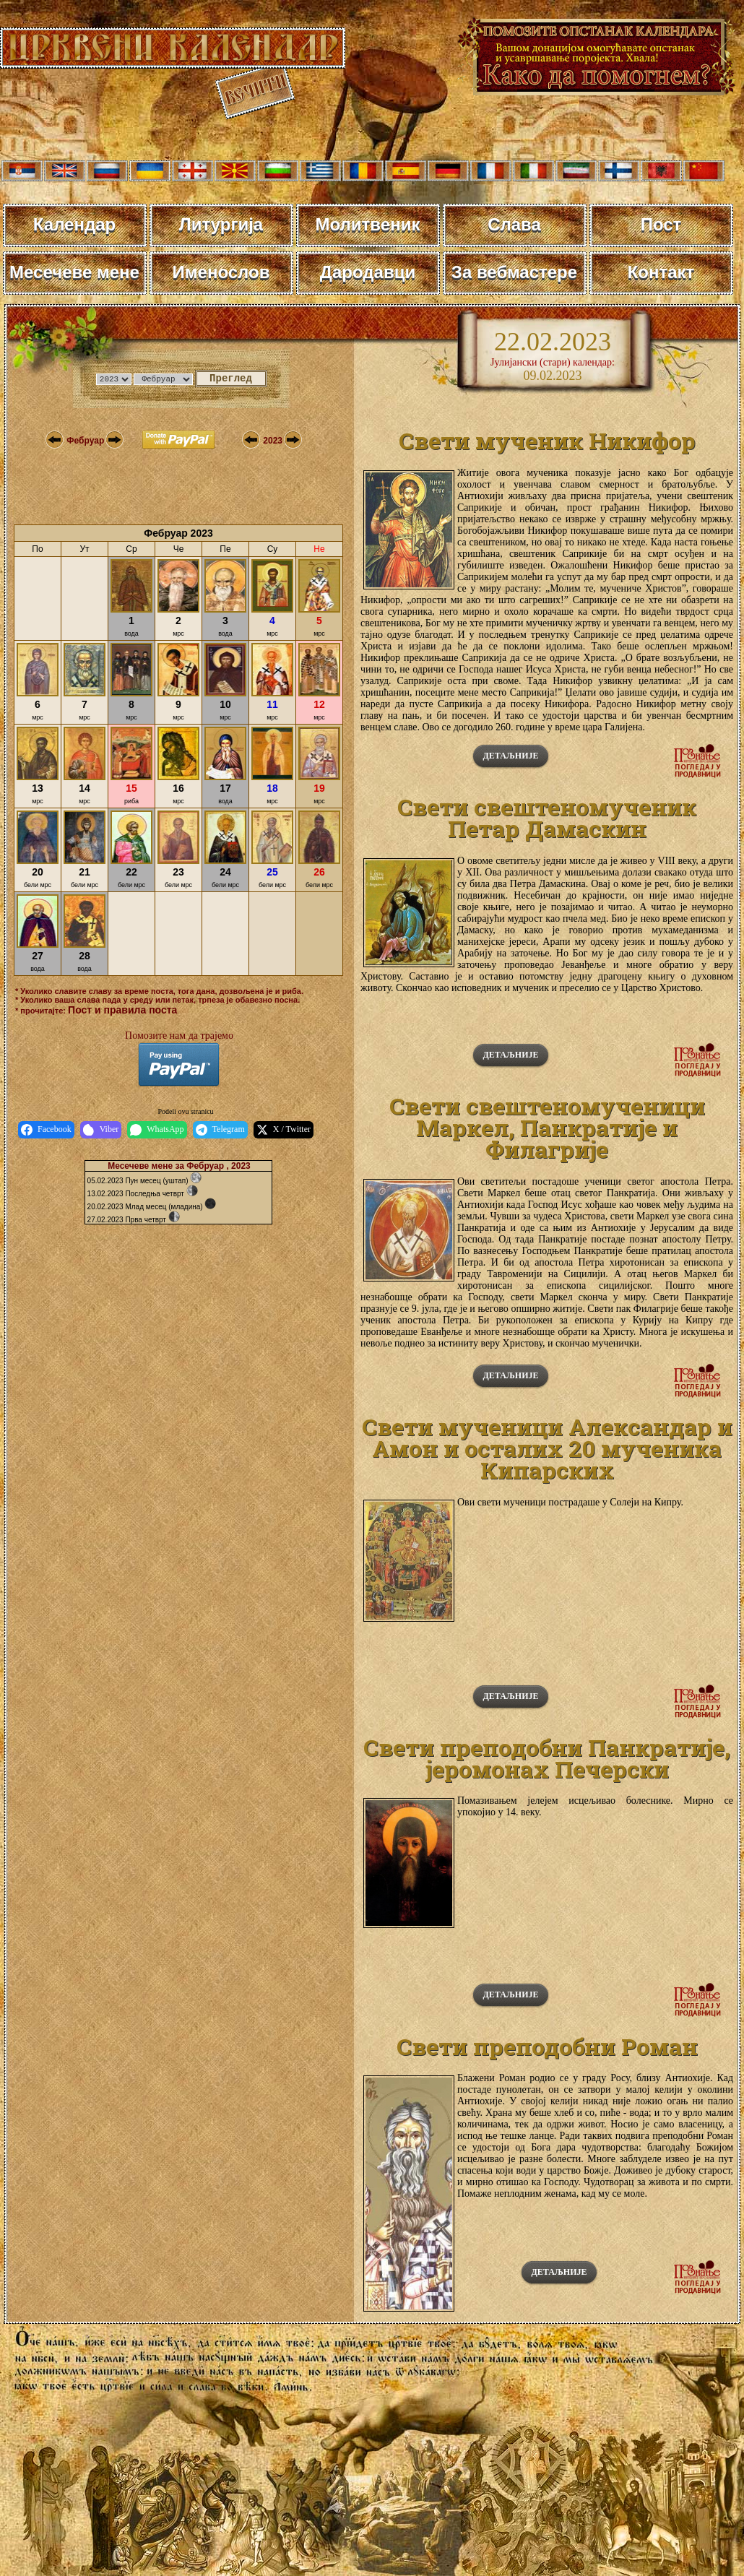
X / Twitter (283, 1130)
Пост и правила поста (122, 1010)
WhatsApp (156, 1130)
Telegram (220, 1130)
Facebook (46, 1130)
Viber (101, 1130)
